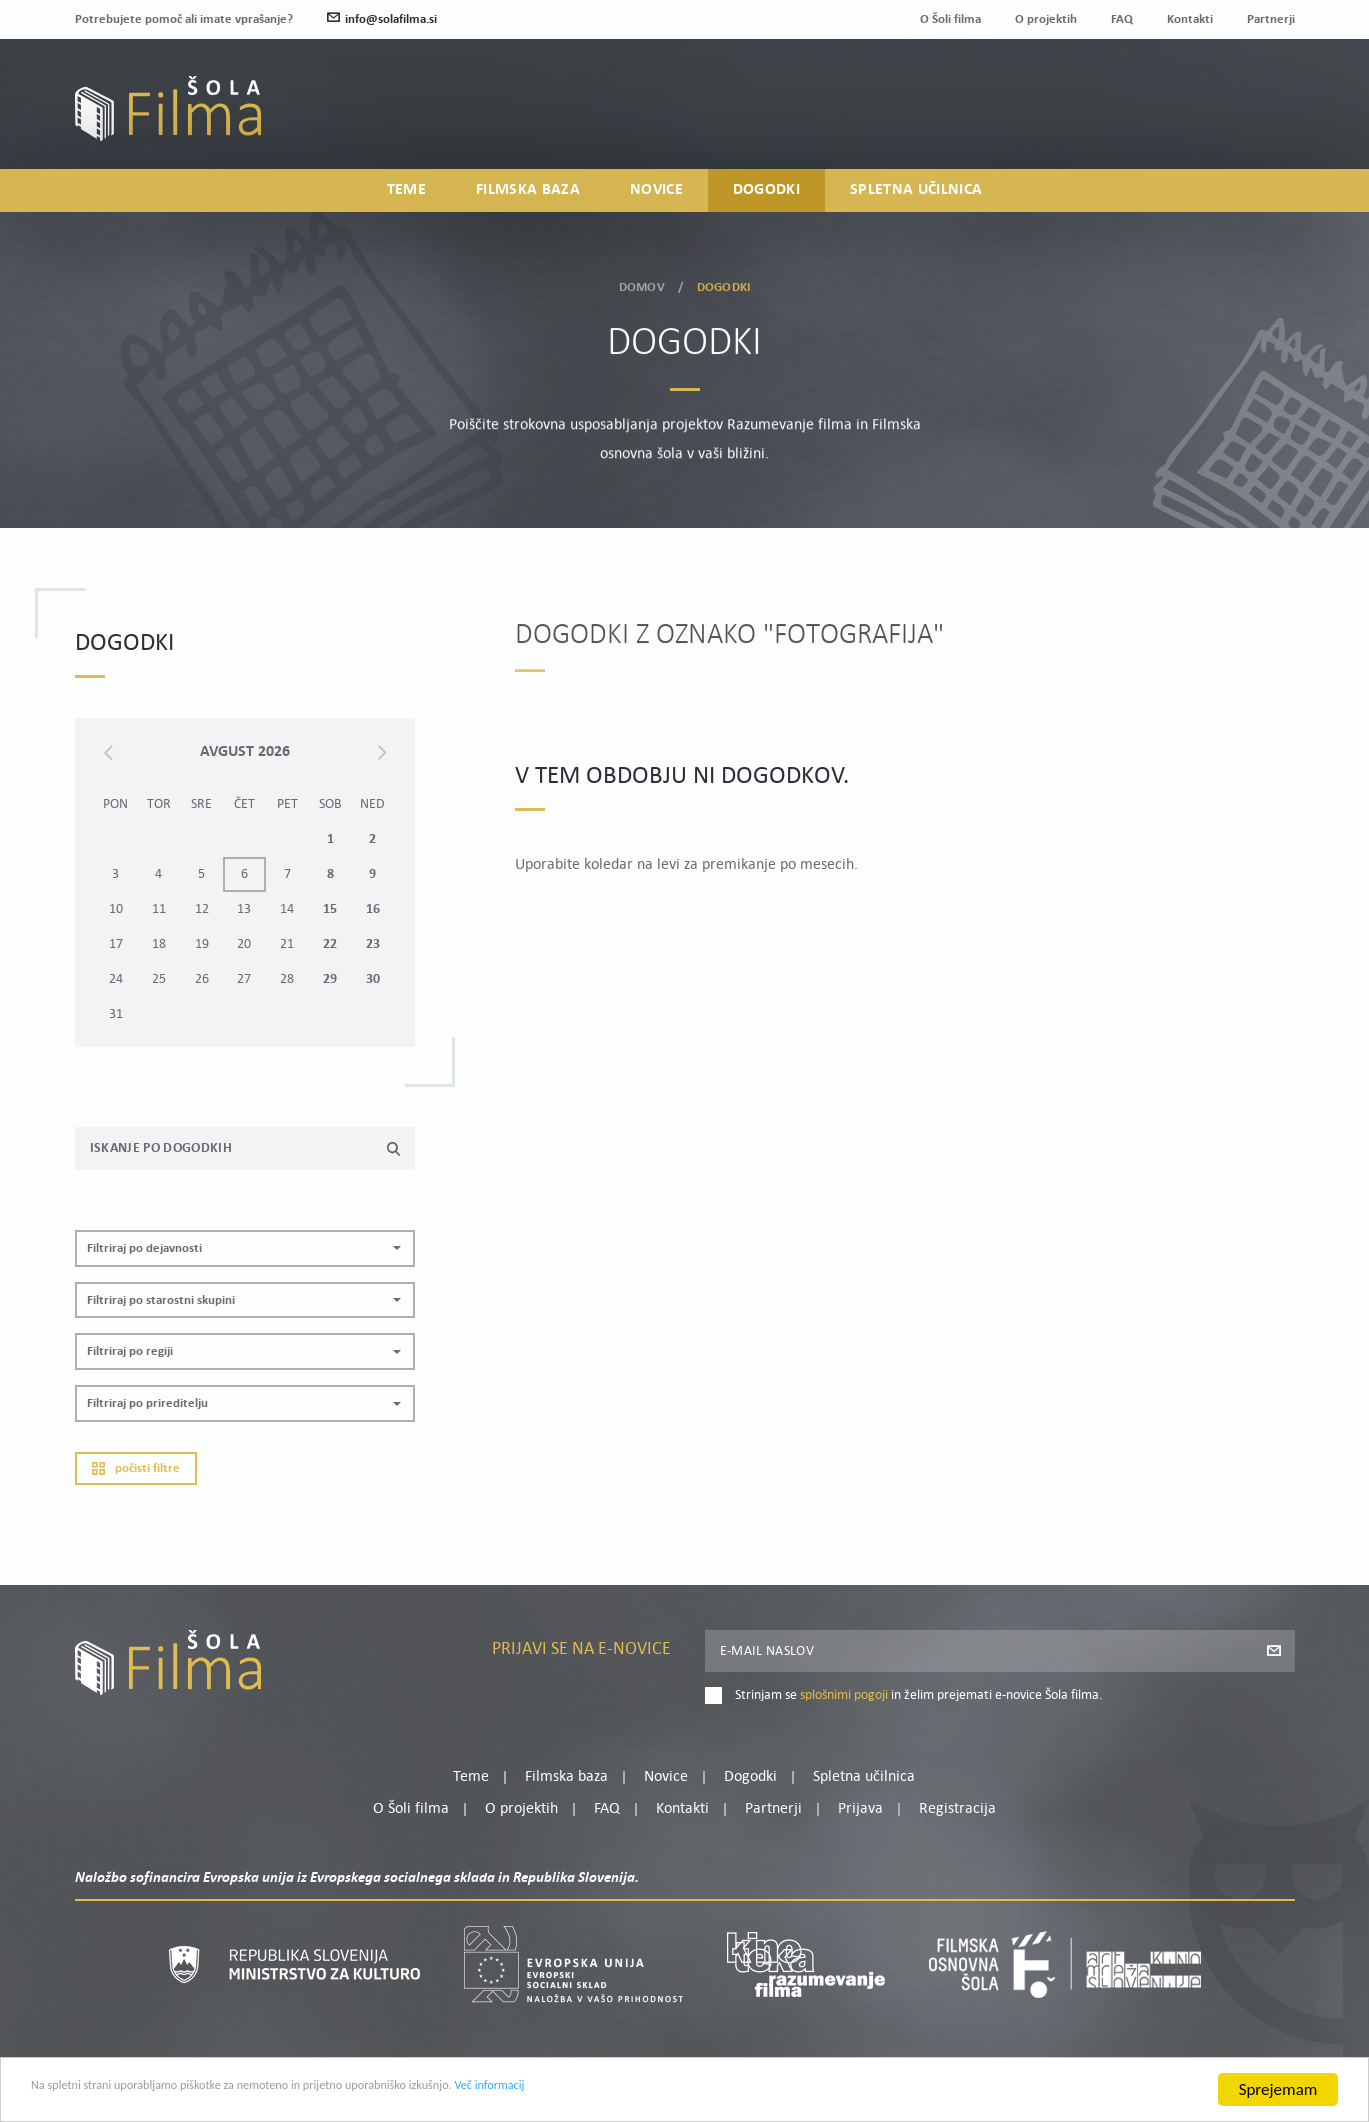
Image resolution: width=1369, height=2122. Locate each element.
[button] (245, 1248)
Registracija (1261, 122)
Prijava (1169, 122)
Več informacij (671, 2104)
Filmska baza (528, 196)
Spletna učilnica (916, 196)
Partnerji (1271, 19)
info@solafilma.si (382, 19)
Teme (406, 196)
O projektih (1046, 19)
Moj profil (1191, 98)
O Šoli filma (950, 19)
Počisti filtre (136, 1468)
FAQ (1122, 19)
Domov (642, 281)
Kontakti (1190, 19)
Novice (656, 196)
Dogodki (766, 196)
